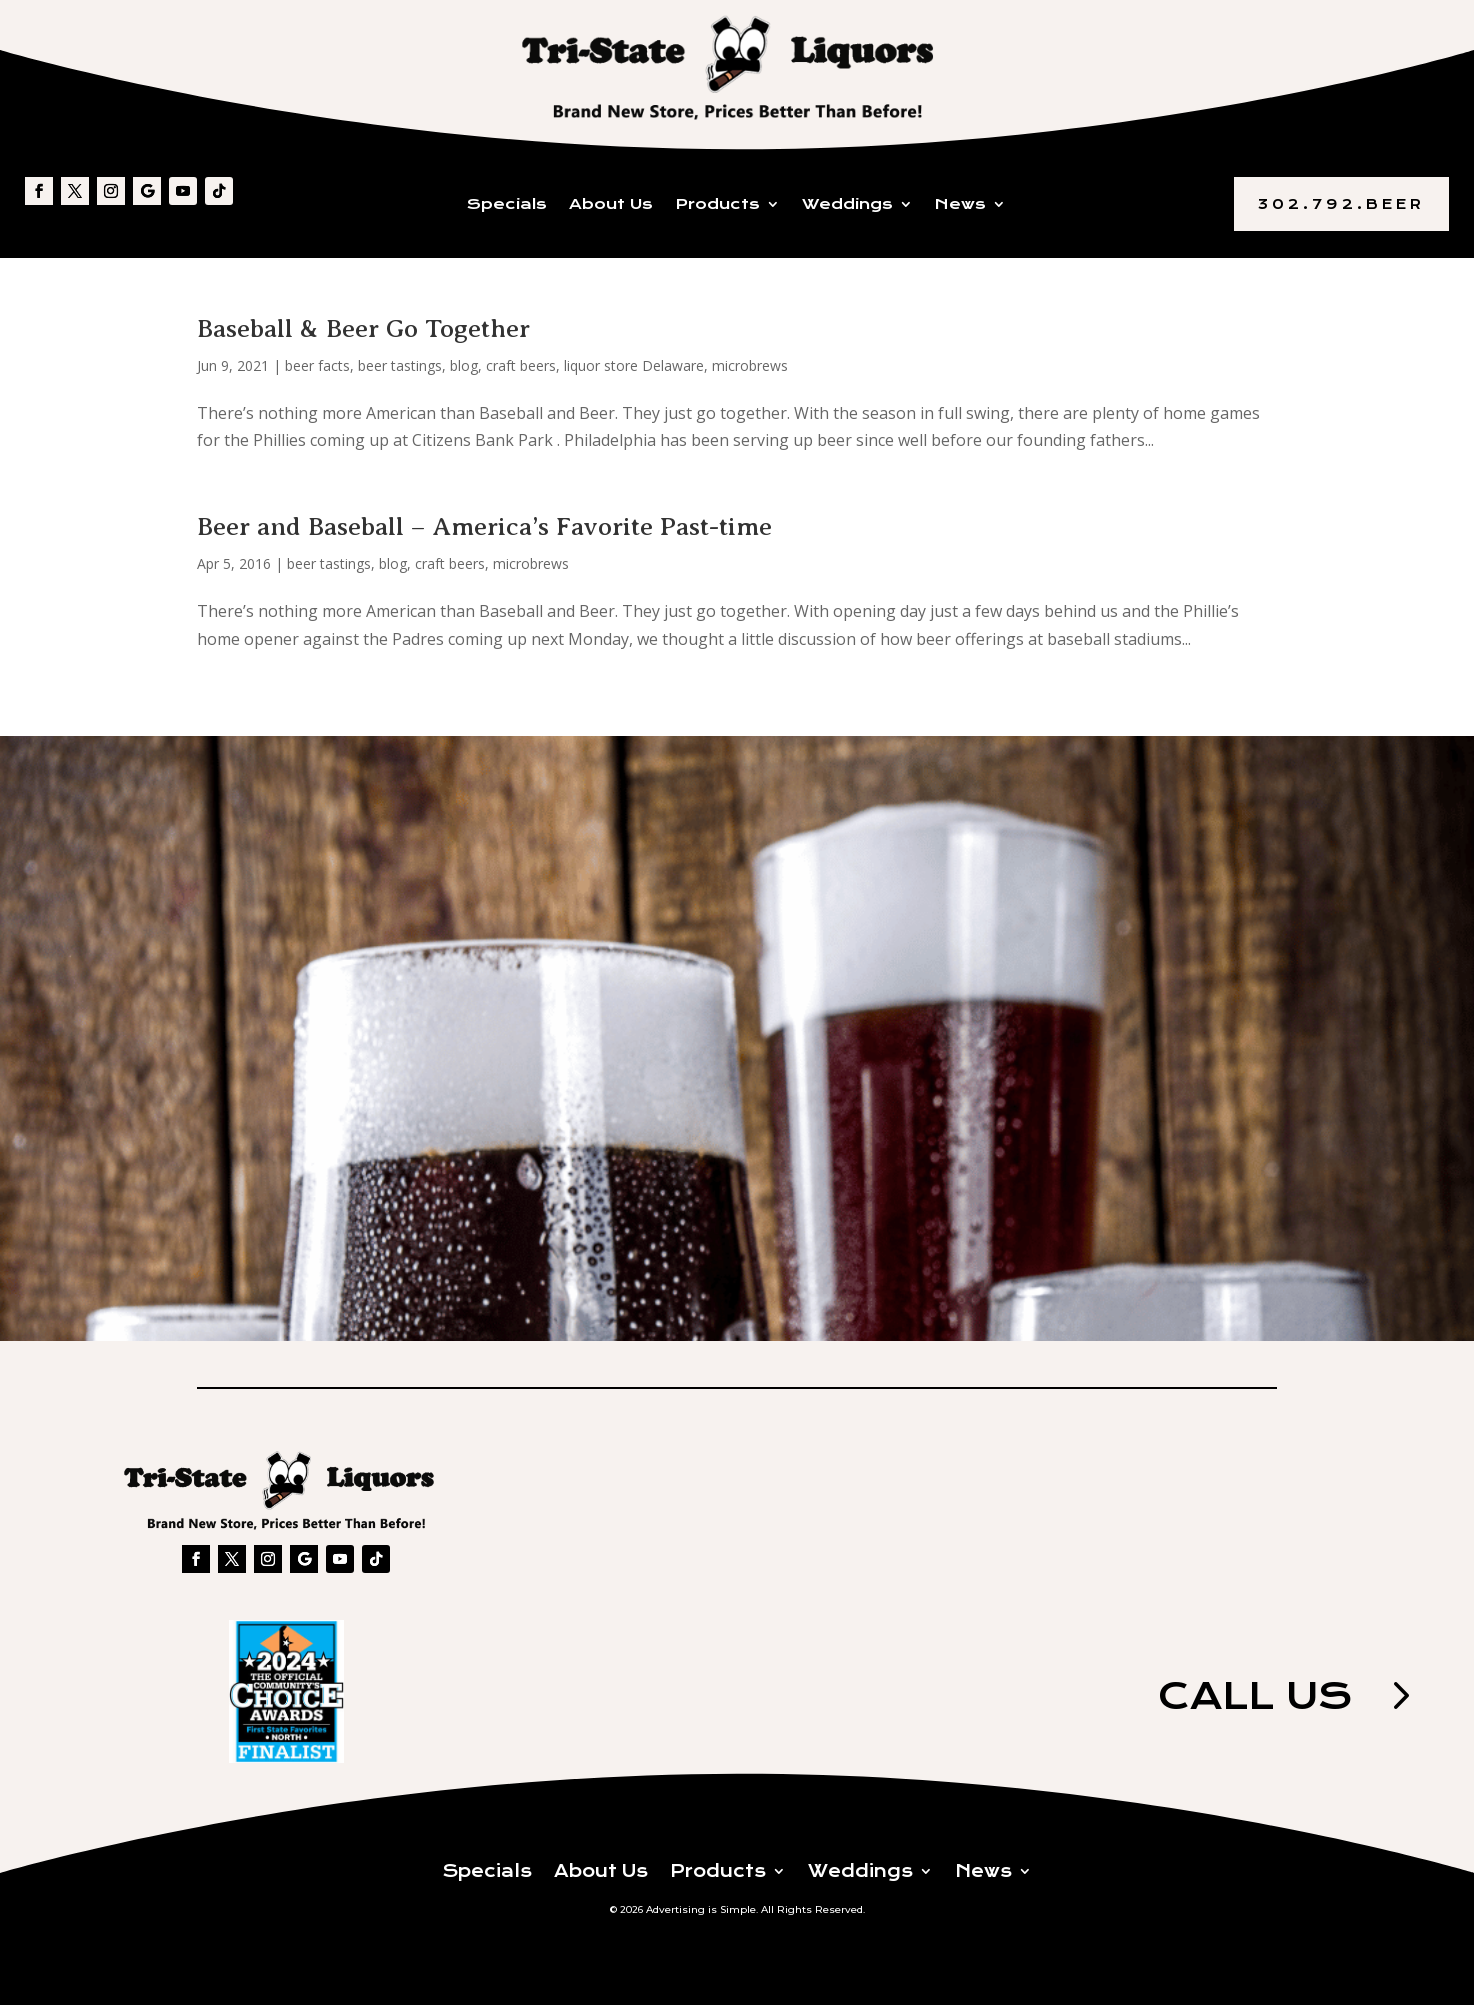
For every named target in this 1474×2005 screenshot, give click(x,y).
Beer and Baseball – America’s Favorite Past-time (484, 526)
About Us (611, 205)
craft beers (521, 365)
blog (464, 365)
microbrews (750, 365)
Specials (507, 205)
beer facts (317, 365)
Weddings (847, 205)
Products (717, 205)
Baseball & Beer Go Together (363, 328)
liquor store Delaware (634, 365)
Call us (1252, 1696)
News (960, 205)
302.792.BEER (1341, 204)
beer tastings (400, 365)
